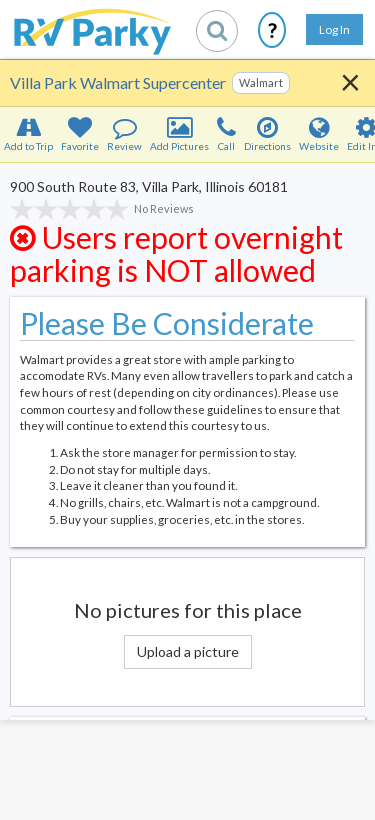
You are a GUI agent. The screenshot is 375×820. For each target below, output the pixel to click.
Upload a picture (188, 651)
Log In (334, 29)
